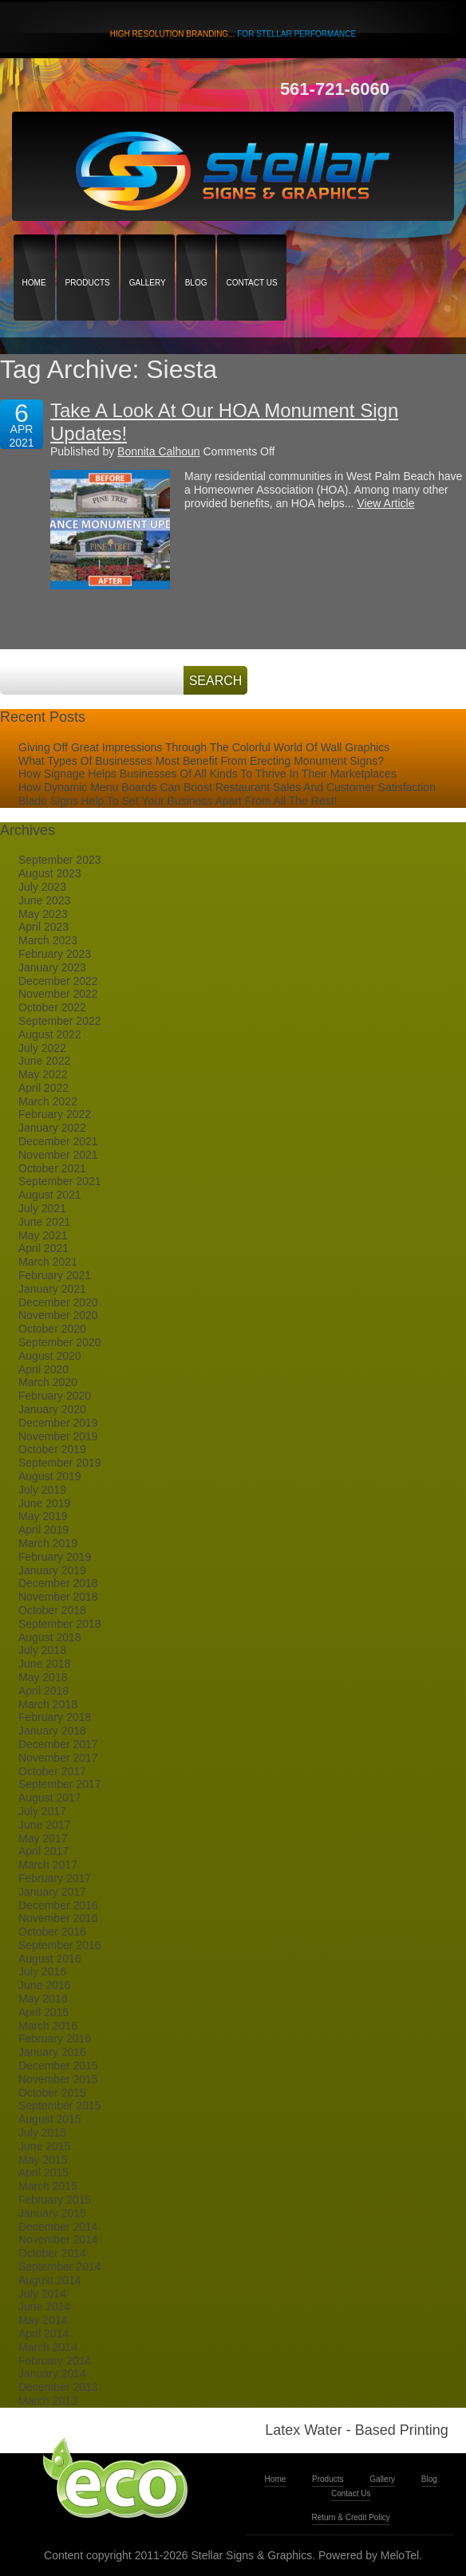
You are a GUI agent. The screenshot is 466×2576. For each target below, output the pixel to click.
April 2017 (43, 1851)
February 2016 (54, 2038)
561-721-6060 (334, 89)
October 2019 (52, 1449)
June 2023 (44, 900)
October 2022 (52, 1007)
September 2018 (59, 1623)
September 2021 (59, 1181)
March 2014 (47, 2347)
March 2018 (47, 1704)
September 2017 (59, 1784)
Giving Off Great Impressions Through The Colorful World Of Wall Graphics (203, 747)
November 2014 (58, 2239)
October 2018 (52, 1610)
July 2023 (42, 886)
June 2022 (44, 1060)
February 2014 (54, 2360)
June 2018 (44, 1663)
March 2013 (47, 2400)
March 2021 (47, 1261)
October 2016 (52, 1931)
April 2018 (43, 1690)
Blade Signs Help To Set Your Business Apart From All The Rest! (177, 800)
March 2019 (47, 1543)
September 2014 (59, 2266)
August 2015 (49, 2119)
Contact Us (251, 254)
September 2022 (59, 1020)
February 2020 (54, 1395)
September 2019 (59, 1462)
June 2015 (44, 2146)
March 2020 (47, 1382)
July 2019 (42, 1489)
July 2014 (42, 2293)
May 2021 (42, 1235)
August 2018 (49, 1637)
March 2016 (47, 2025)
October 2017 (52, 1771)
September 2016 (59, 1945)
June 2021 (44, 1221)
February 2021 (54, 1275)
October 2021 (52, 1168)
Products (88, 254)
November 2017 (58, 1757)
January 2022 (52, 1127)
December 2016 (58, 1905)
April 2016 (43, 2012)
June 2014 (44, 2306)
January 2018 (52, 1730)
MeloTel (400, 2555)
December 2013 (58, 2387)
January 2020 (52, 1409)
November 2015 (58, 2079)
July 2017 (42, 1811)
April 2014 (43, 2333)
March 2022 (47, 1101)
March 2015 (47, 2186)
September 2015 (59, 2105)
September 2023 (59, 859)
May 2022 (42, 1074)
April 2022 (43, 1087)
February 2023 (54, 953)
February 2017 (54, 1878)
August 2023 (49, 873)
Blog (196, 254)
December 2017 (58, 1744)
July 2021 (42, 1208)
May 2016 (42, 1998)
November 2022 (58, 993)
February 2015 (54, 2199)
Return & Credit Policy (351, 2517)
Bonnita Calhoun (158, 451)
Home (34, 254)
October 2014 (52, 2253)
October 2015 (52, 2092)
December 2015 (58, 2065)
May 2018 (42, 1677)
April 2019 (43, 1529)
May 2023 (42, 914)
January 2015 (52, 2213)
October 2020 (52, 1328)
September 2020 (59, 1342)
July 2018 (42, 1650)
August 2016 (49, 1958)
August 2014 (49, 2280)
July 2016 (42, 1971)
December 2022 (58, 981)
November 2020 (58, 1315)
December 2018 (58, 1583)
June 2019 (44, 1503)
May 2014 (42, 2320)
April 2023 (43, 926)
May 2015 (42, 2159)
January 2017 (52, 1891)
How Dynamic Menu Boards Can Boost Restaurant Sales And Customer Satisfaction (227, 787)
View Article (385, 503)
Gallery (147, 254)
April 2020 (43, 1369)
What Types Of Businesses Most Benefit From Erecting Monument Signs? (201, 760)
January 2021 (52, 1288)
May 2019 (42, 1516)
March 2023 (47, 940)
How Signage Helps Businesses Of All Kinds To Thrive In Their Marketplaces (207, 773)
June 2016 (44, 1985)
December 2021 (58, 1141)
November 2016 (58, 1918)
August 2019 (49, 1476)
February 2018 (54, 1717)
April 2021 (43, 1248)
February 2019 (54, 1556)
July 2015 (42, 2132)
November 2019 (58, 1436)
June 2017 (44, 1824)
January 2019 (52, 1570)
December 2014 (58, 2226)
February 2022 (54, 1114)
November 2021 (58, 1154)
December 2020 (58, 1302)
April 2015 (43, 2172)
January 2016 (52, 2052)
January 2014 (52, 2373)
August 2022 (49, 1034)
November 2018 (58, 1596)
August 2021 (49, 1194)
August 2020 (49, 1355)
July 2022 (42, 1048)
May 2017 (42, 1838)
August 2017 (49, 1797)
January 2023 (52, 967)
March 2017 (47, 1864)
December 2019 (58, 1422)
